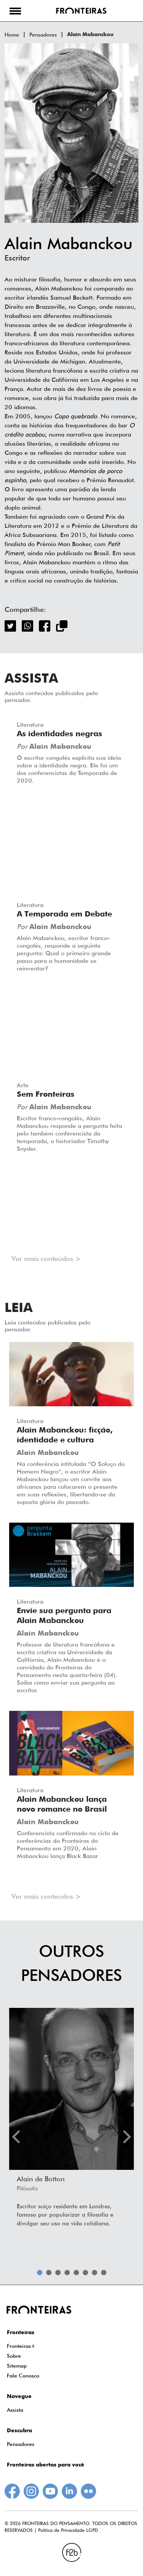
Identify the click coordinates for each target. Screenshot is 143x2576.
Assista (15, 2410)
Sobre (14, 2356)
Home (12, 35)
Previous (16, 2136)
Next (127, 2136)
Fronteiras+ (21, 2346)
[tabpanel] (71, 2119)
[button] (15, 10)
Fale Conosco (23, 2376)
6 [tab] (85, 2272)
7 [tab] (94, 2272)
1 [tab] (39, 2272)
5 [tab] (76, 2272)
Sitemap (17, 2366)
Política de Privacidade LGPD (68, 2530)
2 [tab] (48, 2272)
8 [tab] (103, 2272)
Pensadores (43, 35)
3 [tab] (58, 2272)
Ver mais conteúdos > (46, 1259)
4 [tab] (67, 2272)
